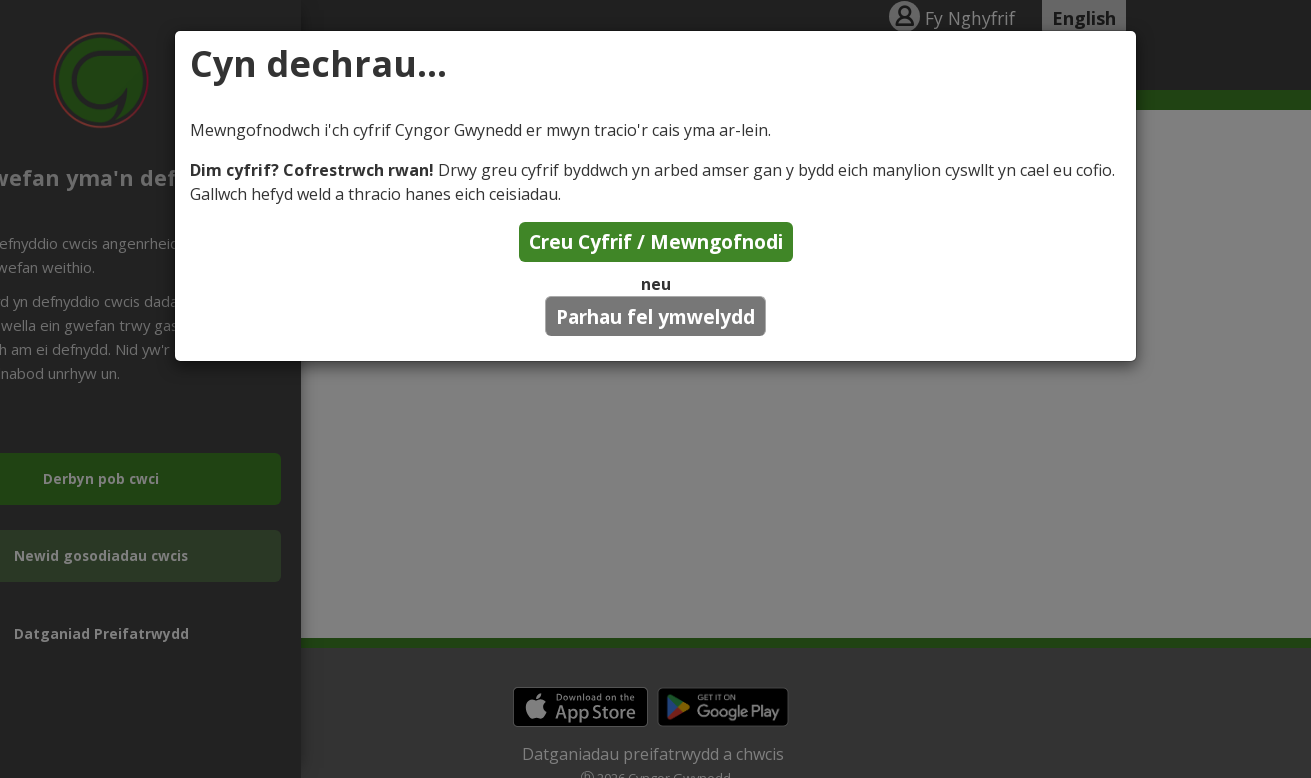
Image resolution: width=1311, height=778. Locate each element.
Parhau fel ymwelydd (655, 316)
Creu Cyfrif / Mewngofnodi (656, 241)
